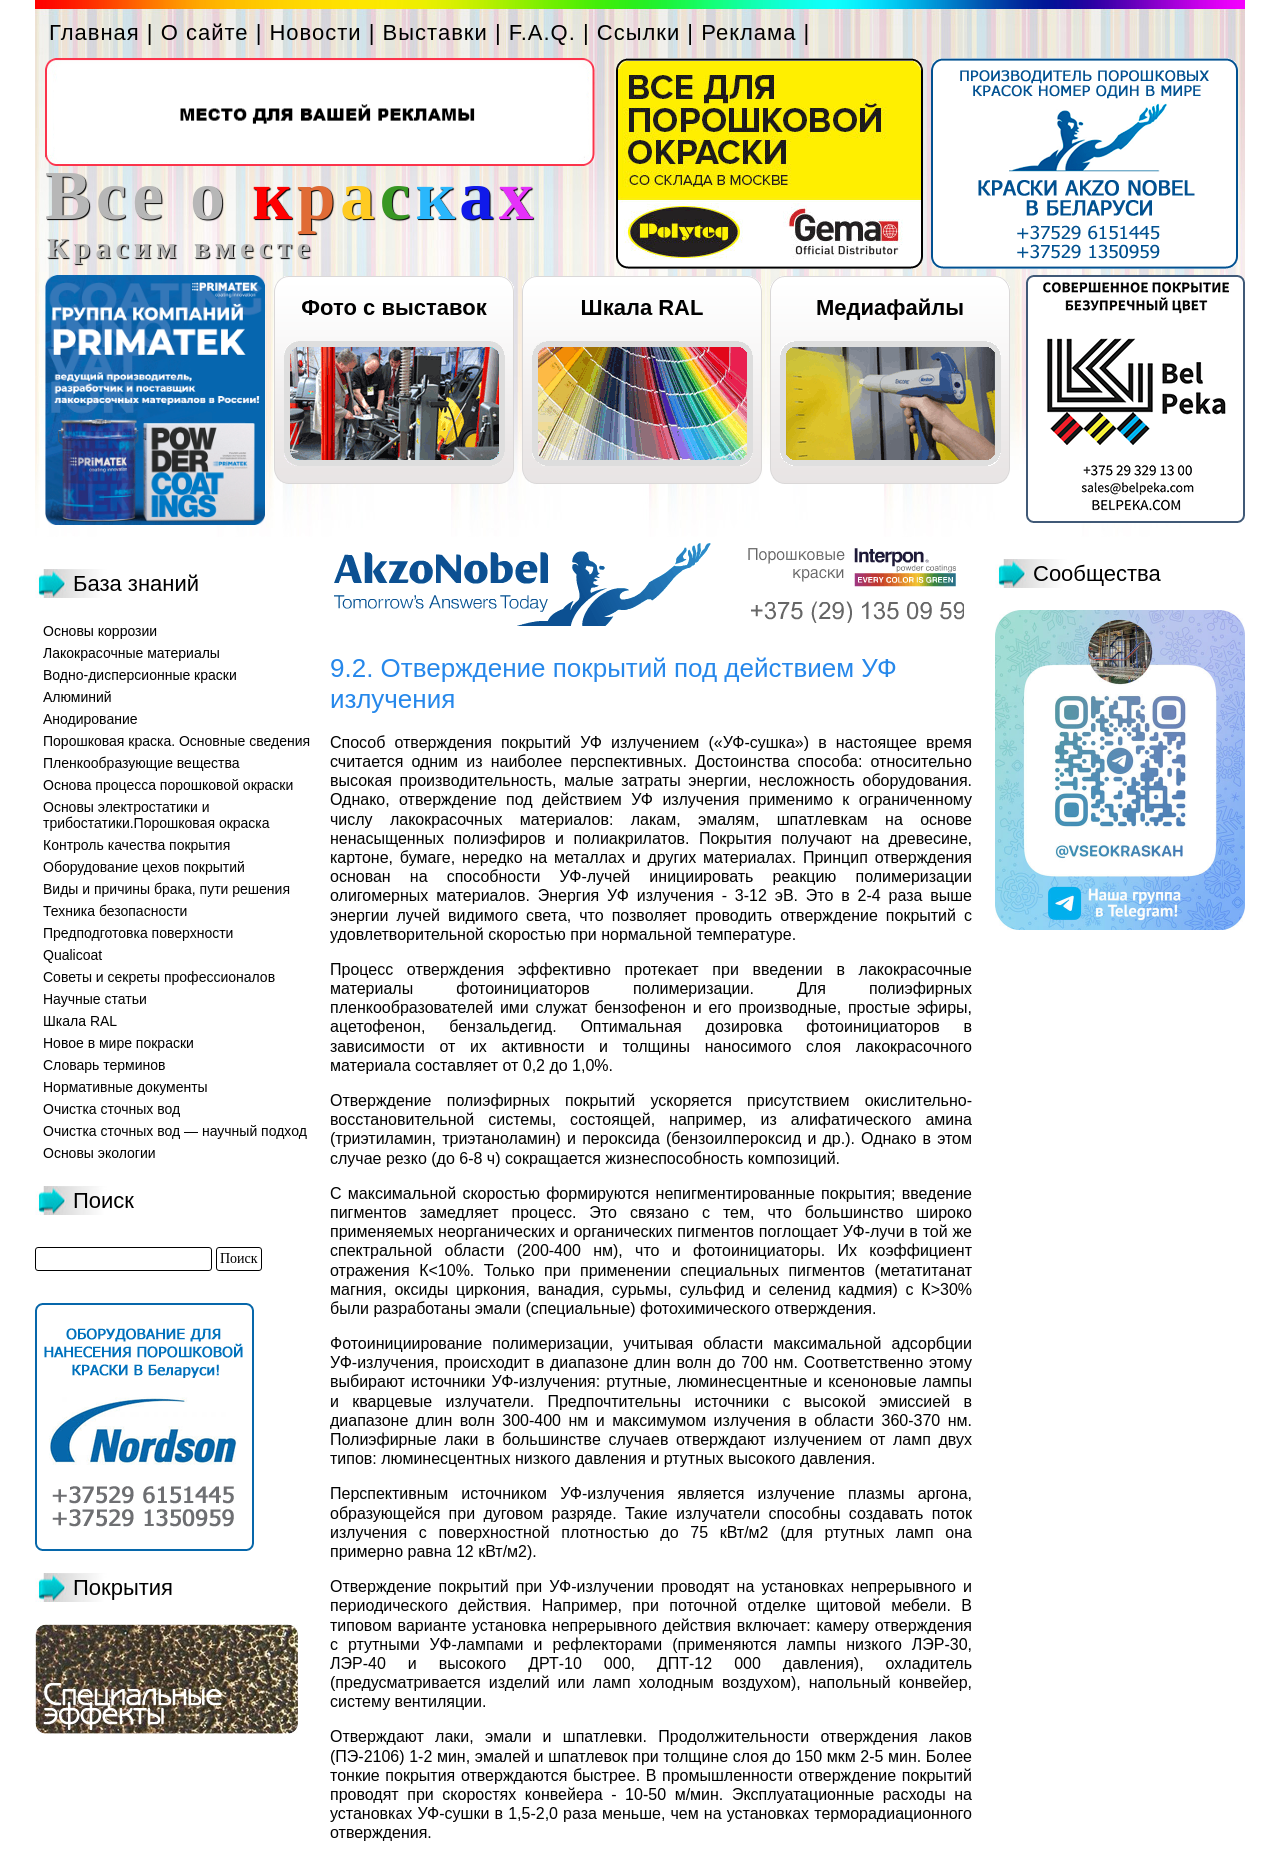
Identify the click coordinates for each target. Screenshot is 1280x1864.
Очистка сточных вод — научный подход (175, 1131)
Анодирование (90, 719)
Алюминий (77, 697)
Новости (315, 32)
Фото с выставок (393, 307)
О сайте (205, 32)
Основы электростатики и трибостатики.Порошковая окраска (156, 815)
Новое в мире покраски (118, 1043)
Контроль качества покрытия (136, 845)
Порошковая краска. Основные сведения (176, 741)
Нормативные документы (125, 1087)
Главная (94, 32)
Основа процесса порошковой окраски (168, 785)
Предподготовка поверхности (138, 933)
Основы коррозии (100, 631)
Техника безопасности (115, 911)
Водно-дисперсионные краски (140, 675)
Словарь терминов (104, 1065)
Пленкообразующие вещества (141, 763)
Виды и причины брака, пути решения (166, 889)
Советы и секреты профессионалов (159, 977)
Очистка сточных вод (111, 1109)
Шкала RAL (642, 307)
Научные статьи (95, 999)
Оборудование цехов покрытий (144, 867)
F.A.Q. (542, 32)
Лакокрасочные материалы (131, 653)
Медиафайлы (890, 307)
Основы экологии (99, 1153)
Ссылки (638, 32)
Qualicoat (72, 955)
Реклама (748, 32)
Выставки (435, 32)
